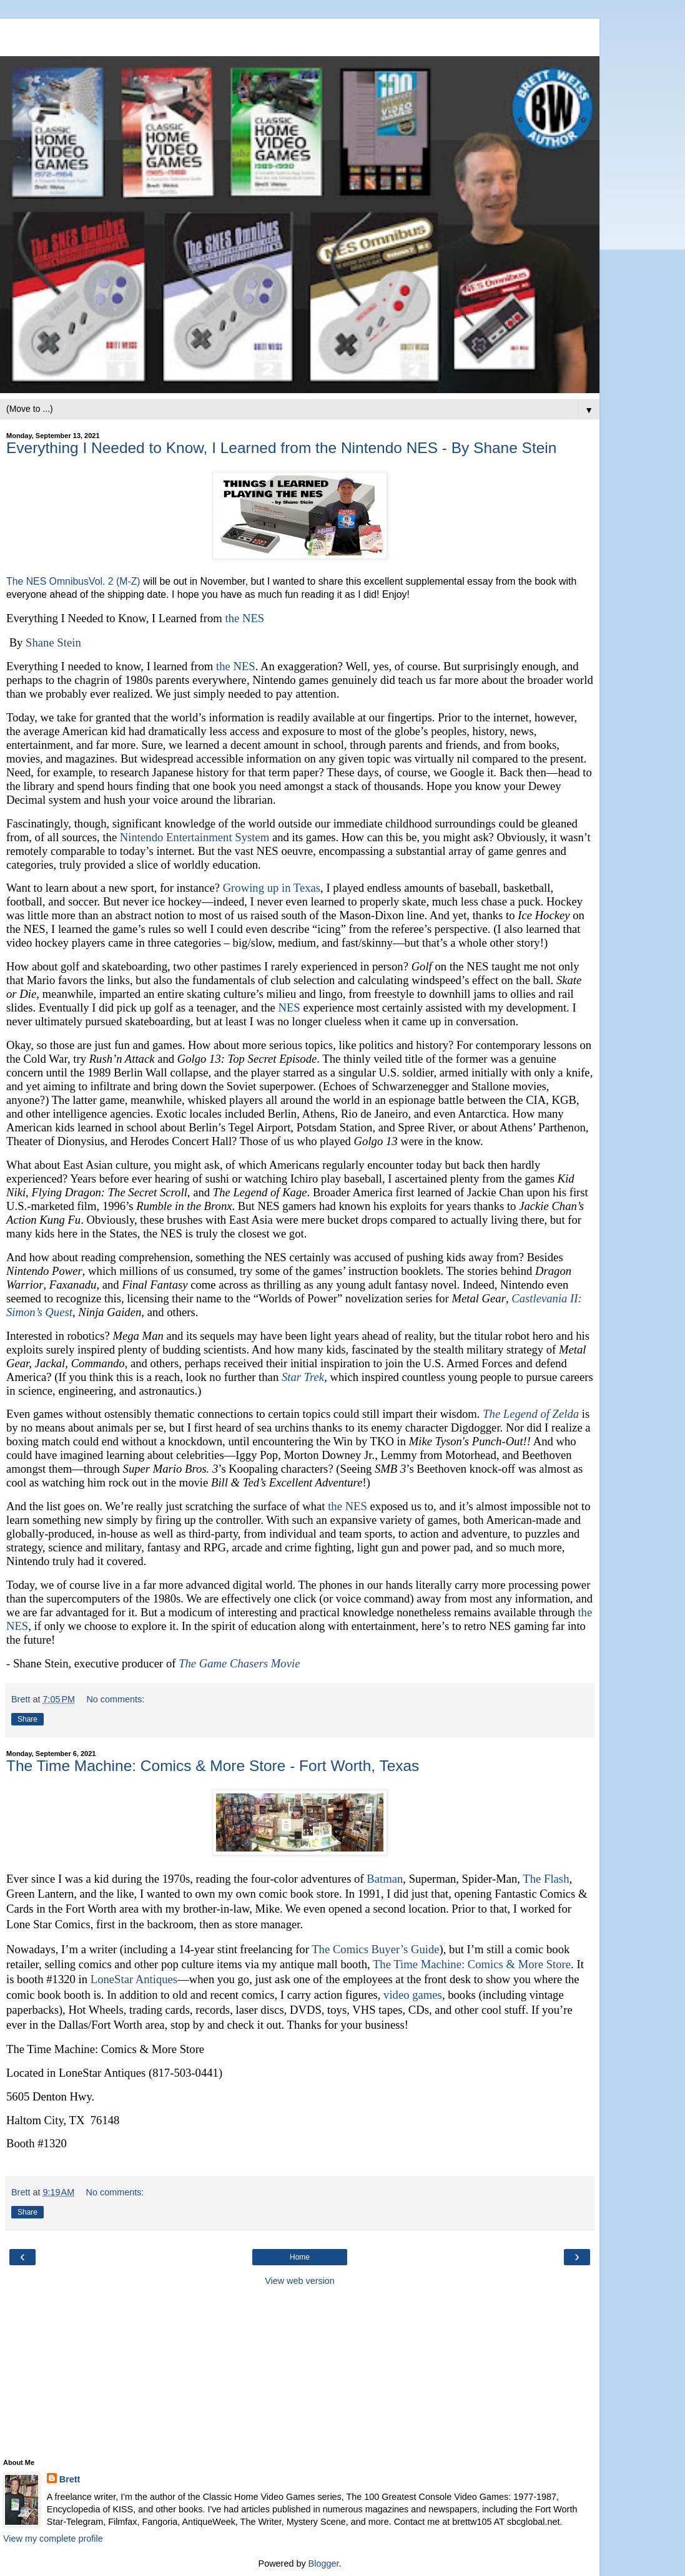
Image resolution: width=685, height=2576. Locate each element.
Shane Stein (53, 642)
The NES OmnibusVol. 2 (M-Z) (73, 581)
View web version (300, 2281)
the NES (245, 618)
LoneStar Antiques (134, 1979)
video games (412, 1994)
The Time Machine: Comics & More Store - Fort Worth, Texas (212, 1765)
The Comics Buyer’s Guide (375, 1949)
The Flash (546, 1878)
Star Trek (303, 1376)
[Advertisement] (300, 34)
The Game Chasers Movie (239, 1663)
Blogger (323, 2564)
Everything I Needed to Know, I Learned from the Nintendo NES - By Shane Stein (281, 447)
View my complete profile (53, 2539)
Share (27, 1719)
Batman (385, 1878)
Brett (70, 2479)
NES (289, 1007)
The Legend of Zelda (531, 1413)
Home (300, 2257)
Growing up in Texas (271, 887)
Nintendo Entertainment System (194, 837)
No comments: (115, 1699)
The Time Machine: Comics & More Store (472, 1964)
